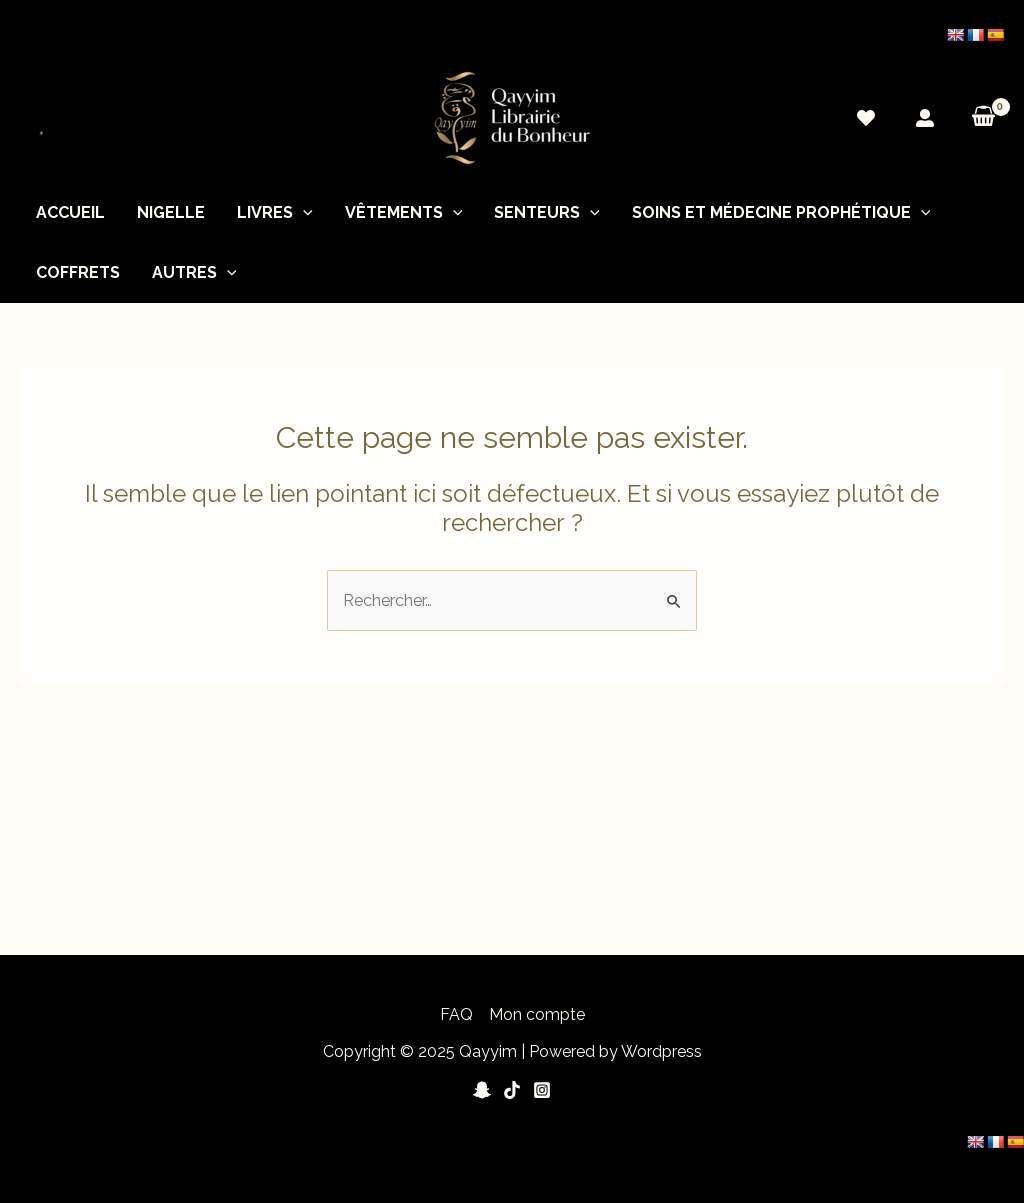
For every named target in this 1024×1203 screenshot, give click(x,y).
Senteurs (547, 213)
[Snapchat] (482, 1090)
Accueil (70, 212)
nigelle (171, 212)
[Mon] (925, 118)
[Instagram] (542, 1090)
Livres (275, 213)
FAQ (456, 1014)
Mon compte (537, 1014)
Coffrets (78, 272)
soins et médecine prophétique (781, 213)
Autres (194, 273)
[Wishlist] (866, 118)
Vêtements (404, 213)
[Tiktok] (512, 1090)
